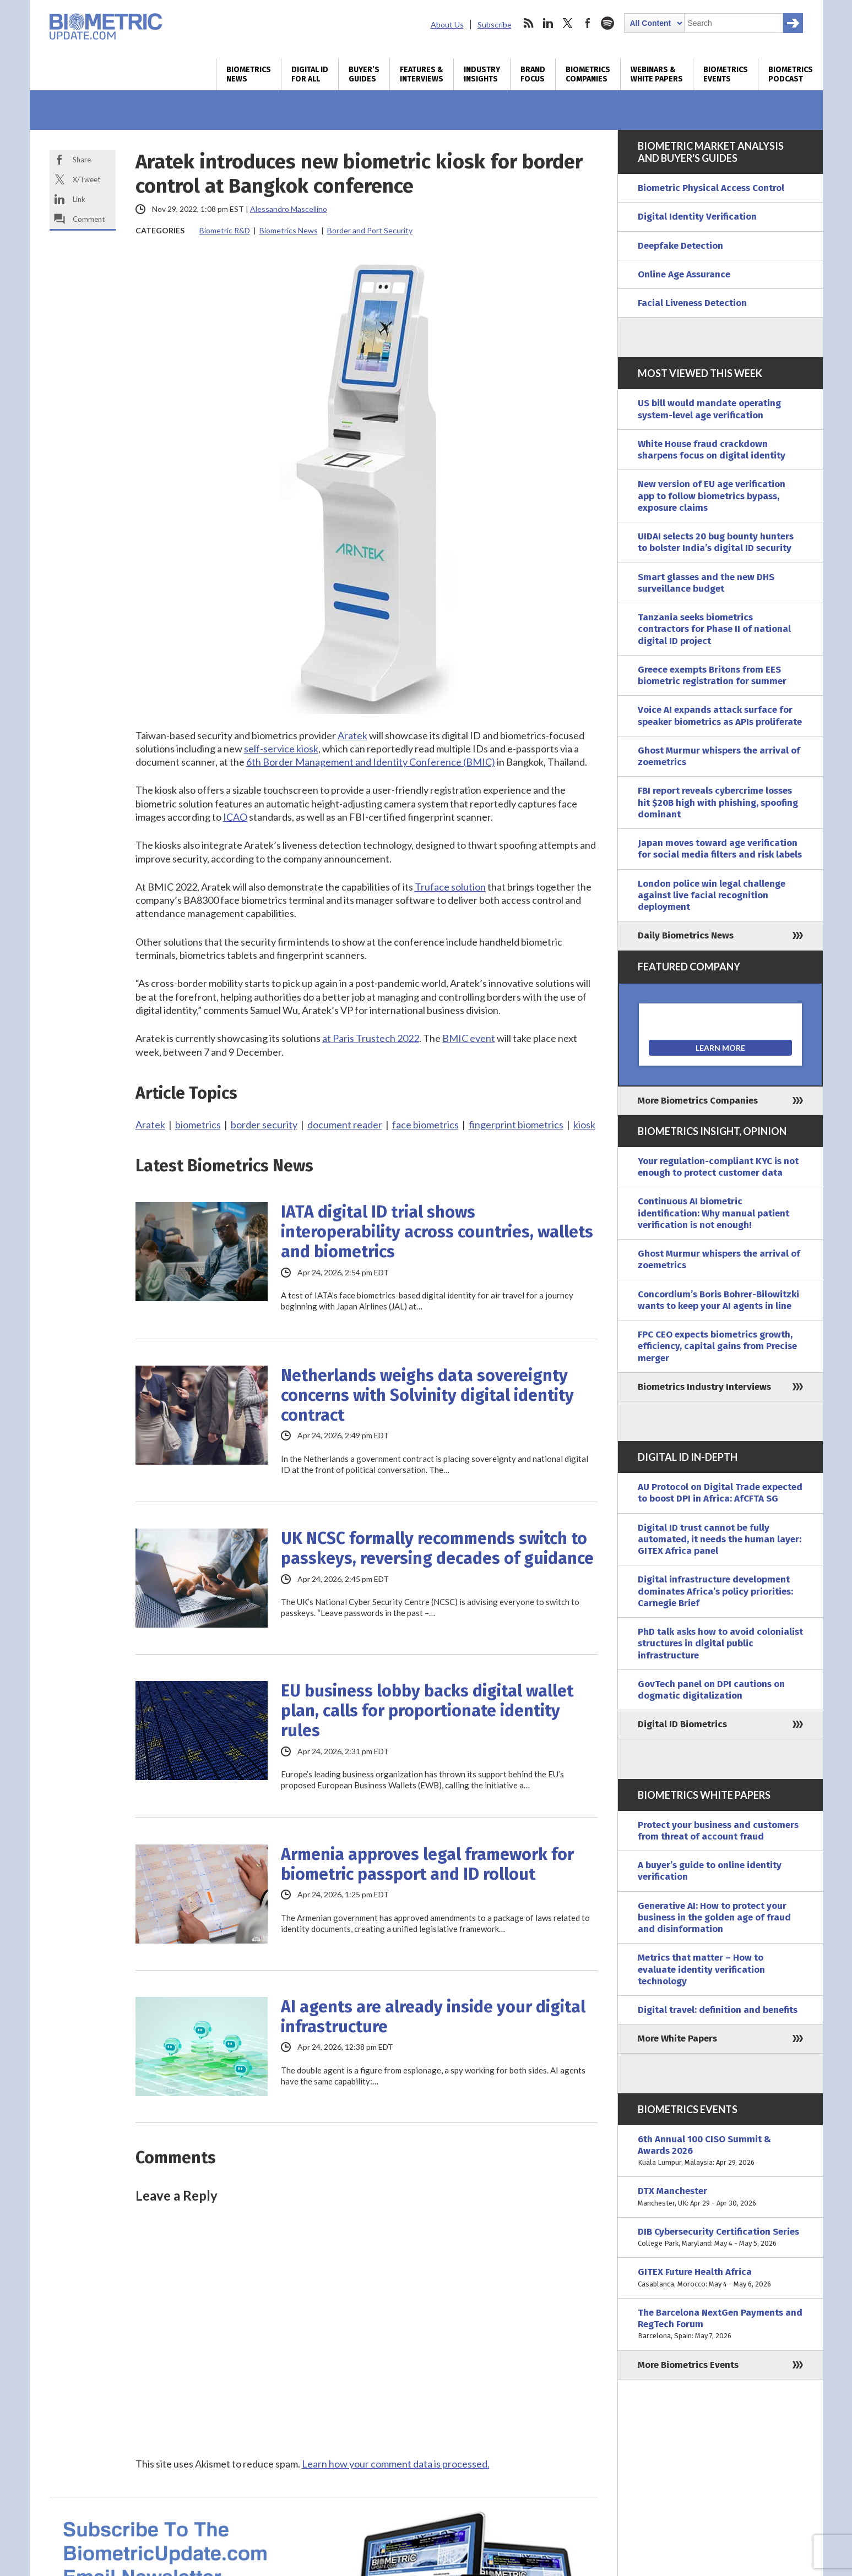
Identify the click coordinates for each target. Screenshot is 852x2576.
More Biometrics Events (688, 2365)
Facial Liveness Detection (692, 303)
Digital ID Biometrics (682, 1724)
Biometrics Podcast (790, 74)
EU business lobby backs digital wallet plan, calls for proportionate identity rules (427, 1710)
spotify (607, 23)
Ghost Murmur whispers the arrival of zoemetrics (719, 756)
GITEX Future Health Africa (720, 2278)
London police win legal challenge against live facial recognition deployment (711, 895)
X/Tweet (86, 179)
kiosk (584, 1124)
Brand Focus (532, 74)
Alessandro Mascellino (288, 209)
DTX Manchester (720, 2197)
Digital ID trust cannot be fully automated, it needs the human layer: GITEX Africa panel (719, 1539)
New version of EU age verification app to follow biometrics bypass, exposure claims (711, 496)
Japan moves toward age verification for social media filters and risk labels (720, 848)
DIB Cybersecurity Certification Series (720, 2238)
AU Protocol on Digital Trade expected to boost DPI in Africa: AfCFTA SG (720, 1492)
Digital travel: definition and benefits (717, 2010)
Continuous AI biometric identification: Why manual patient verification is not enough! (713, 1213)
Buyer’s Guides (364, 74)
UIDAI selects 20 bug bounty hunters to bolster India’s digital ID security (716, 542)
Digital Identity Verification (697, 216)
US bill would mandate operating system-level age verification (709, 409)
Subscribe (494, 24)
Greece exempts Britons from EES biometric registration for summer (712, 675)
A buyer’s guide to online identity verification (710, 1870)
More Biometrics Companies (698, 1100)
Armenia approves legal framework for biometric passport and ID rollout (427, 1864)
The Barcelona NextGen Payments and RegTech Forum (720, 2324)
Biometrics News (248, 74)
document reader (344, 1124)
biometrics (198, 1124)
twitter (568, 23)
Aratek (150, 1124)
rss (528, 23)
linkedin (548, 23)
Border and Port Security (370, 230)
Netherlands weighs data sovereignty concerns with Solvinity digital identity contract (427, 1395)
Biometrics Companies (588, 74)
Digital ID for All (309, 74)
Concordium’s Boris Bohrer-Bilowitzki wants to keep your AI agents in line (718, 1300)
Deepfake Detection (680, 246)
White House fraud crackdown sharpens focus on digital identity (711, 449)
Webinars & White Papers (657, 74)
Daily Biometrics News (686, 935)
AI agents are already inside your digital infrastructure (433, 2017)
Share (82, 159)
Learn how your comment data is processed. (396, 2464)
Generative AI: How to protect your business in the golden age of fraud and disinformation (714, 1917)
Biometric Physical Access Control (711, 188)
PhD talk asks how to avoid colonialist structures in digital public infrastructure (720, 1643)
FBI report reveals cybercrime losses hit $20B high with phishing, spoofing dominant (718, 802)
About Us (447, 24)
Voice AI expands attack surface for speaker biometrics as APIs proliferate (720, 715)
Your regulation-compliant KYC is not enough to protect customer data (718, 1166)
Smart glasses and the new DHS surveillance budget (706, 582)
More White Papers (677, 2038)
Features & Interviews (421, 74)
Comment (89, 219)
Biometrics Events (725, 74)
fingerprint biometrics (516, 1124)
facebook (588, 23)
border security (264, 1124)
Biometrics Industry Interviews (704, 1387)
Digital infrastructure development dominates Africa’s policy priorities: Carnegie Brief (715, 1591)
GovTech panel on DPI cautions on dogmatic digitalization (711, 1689)
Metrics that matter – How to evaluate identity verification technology (701, 1969)
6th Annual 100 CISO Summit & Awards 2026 (720, 2151)
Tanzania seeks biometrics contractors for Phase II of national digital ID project (714, 629)
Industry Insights (482, 74)
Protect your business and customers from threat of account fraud (718, 1830)
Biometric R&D (224, 230)
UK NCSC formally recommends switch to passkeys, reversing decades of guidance (437, 1548)
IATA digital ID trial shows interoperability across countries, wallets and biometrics (437, 1232)
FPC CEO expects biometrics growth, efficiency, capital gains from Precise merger (717, 1346)
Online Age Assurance (684, 274)
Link (79, 199)
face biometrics (425, 1124)
